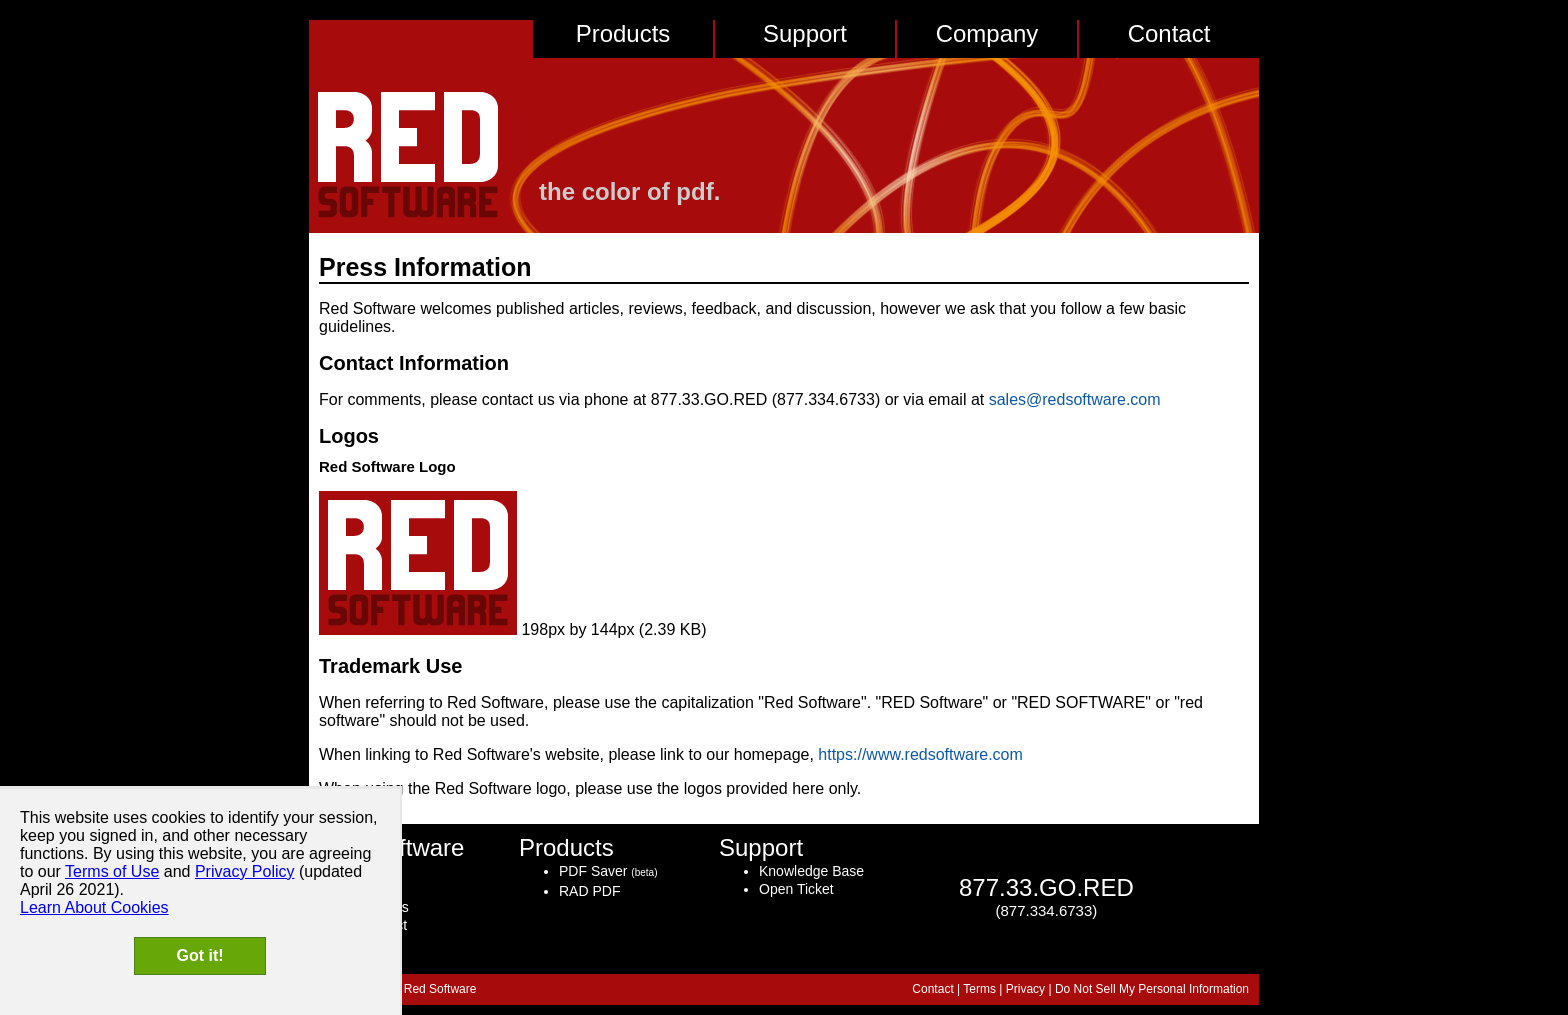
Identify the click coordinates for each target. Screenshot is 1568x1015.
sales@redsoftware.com (1075, 399)
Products (623, 33)
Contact (1169, 33)
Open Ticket (796, 889)
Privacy (1025, 989)
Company (987, 33)
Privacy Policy (245, 871)
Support (805, 33)
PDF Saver (593, 871)
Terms (979, 989)
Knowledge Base (811, 871)
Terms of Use (112, 871)
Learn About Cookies (94, 907)
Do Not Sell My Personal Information (1152, 989)
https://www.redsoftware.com (920, 754)
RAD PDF (589, 891)
